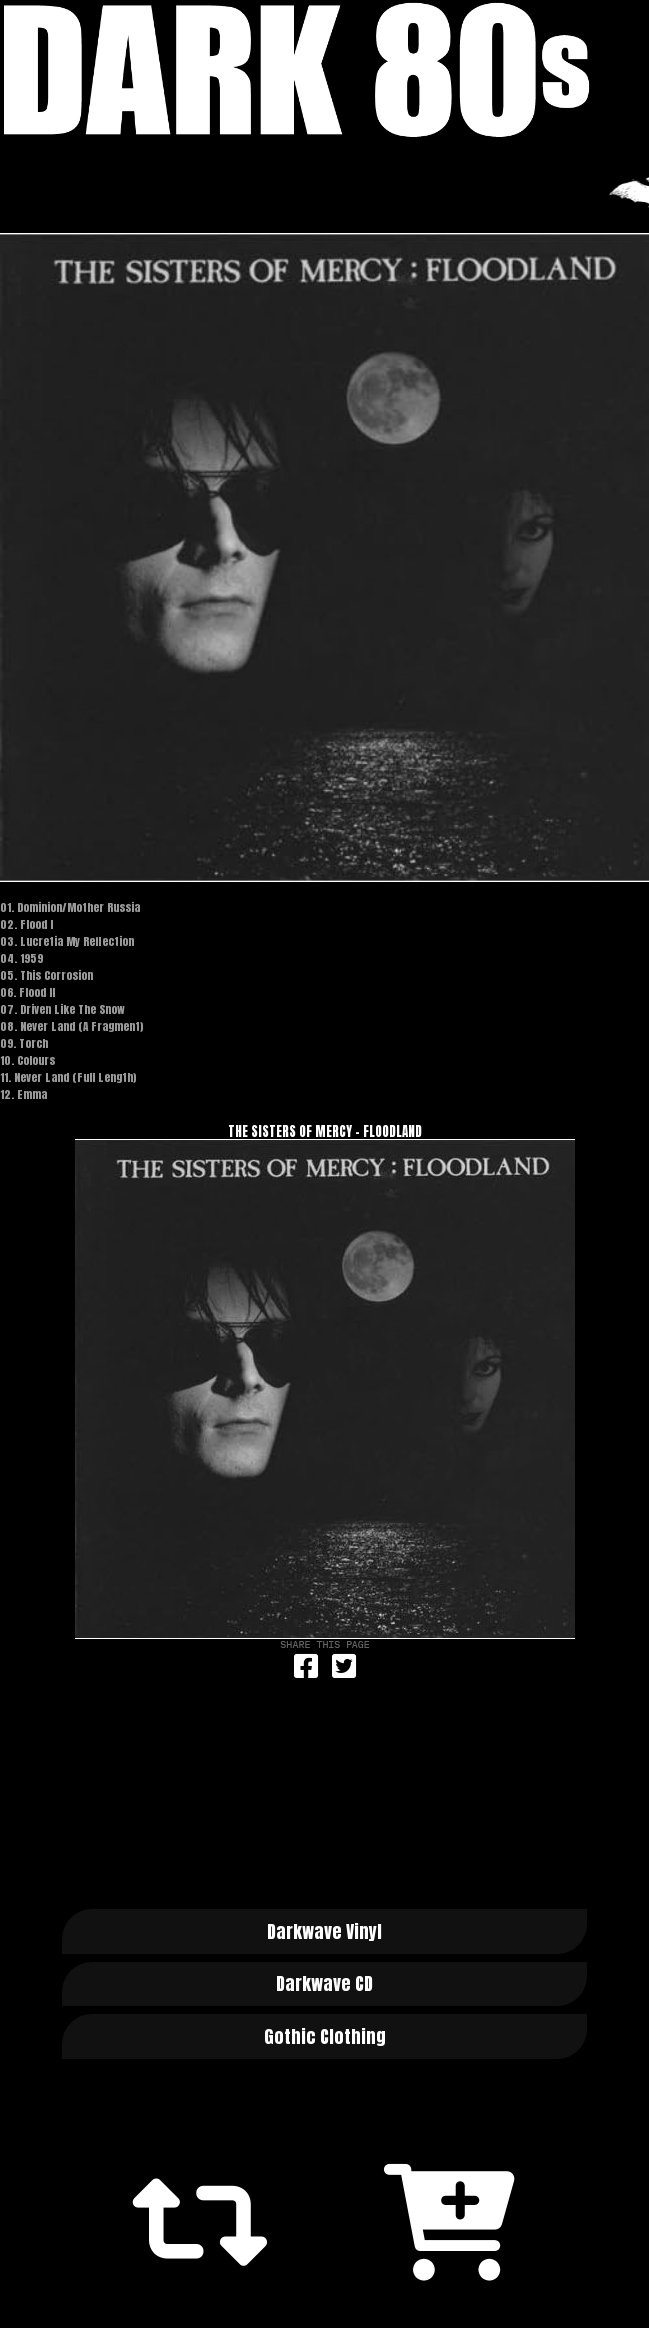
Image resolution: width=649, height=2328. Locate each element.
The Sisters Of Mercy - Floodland (325, 1131)
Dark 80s (324, 70)
